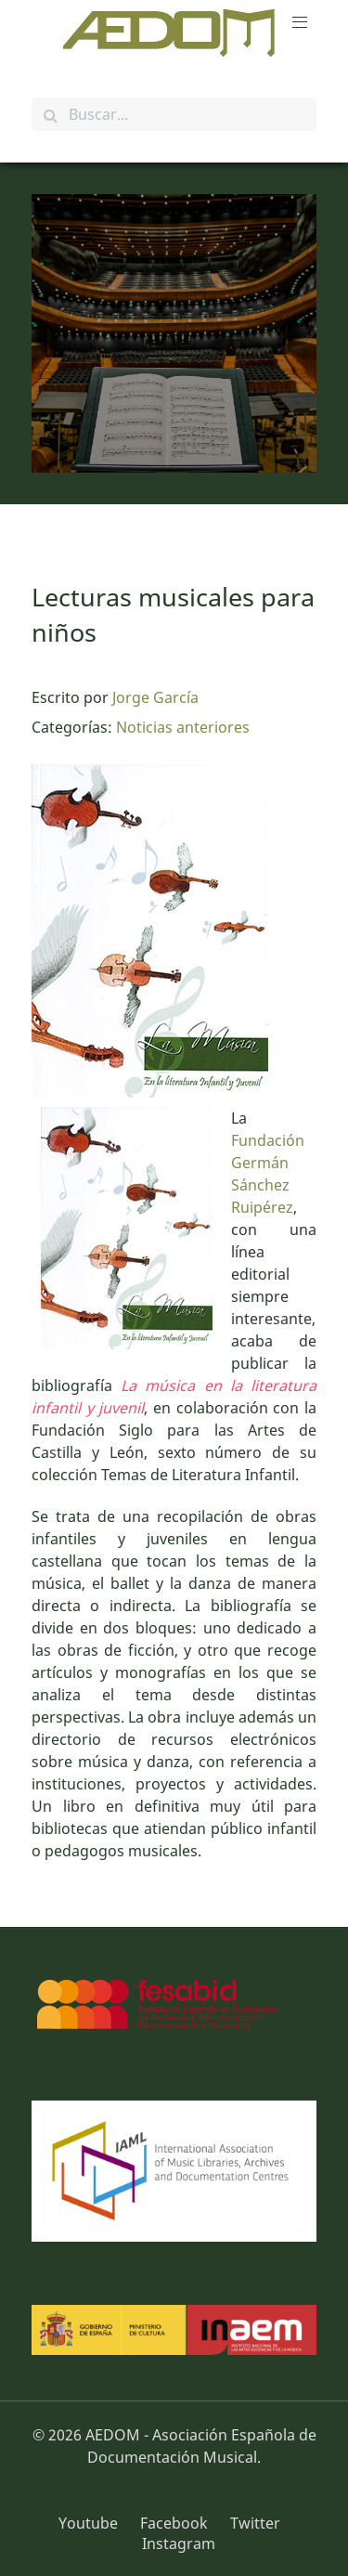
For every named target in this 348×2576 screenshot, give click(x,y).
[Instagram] (174, 2543)
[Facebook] (176, 2523)
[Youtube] (94, 2523)
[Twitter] (255, 2523)
